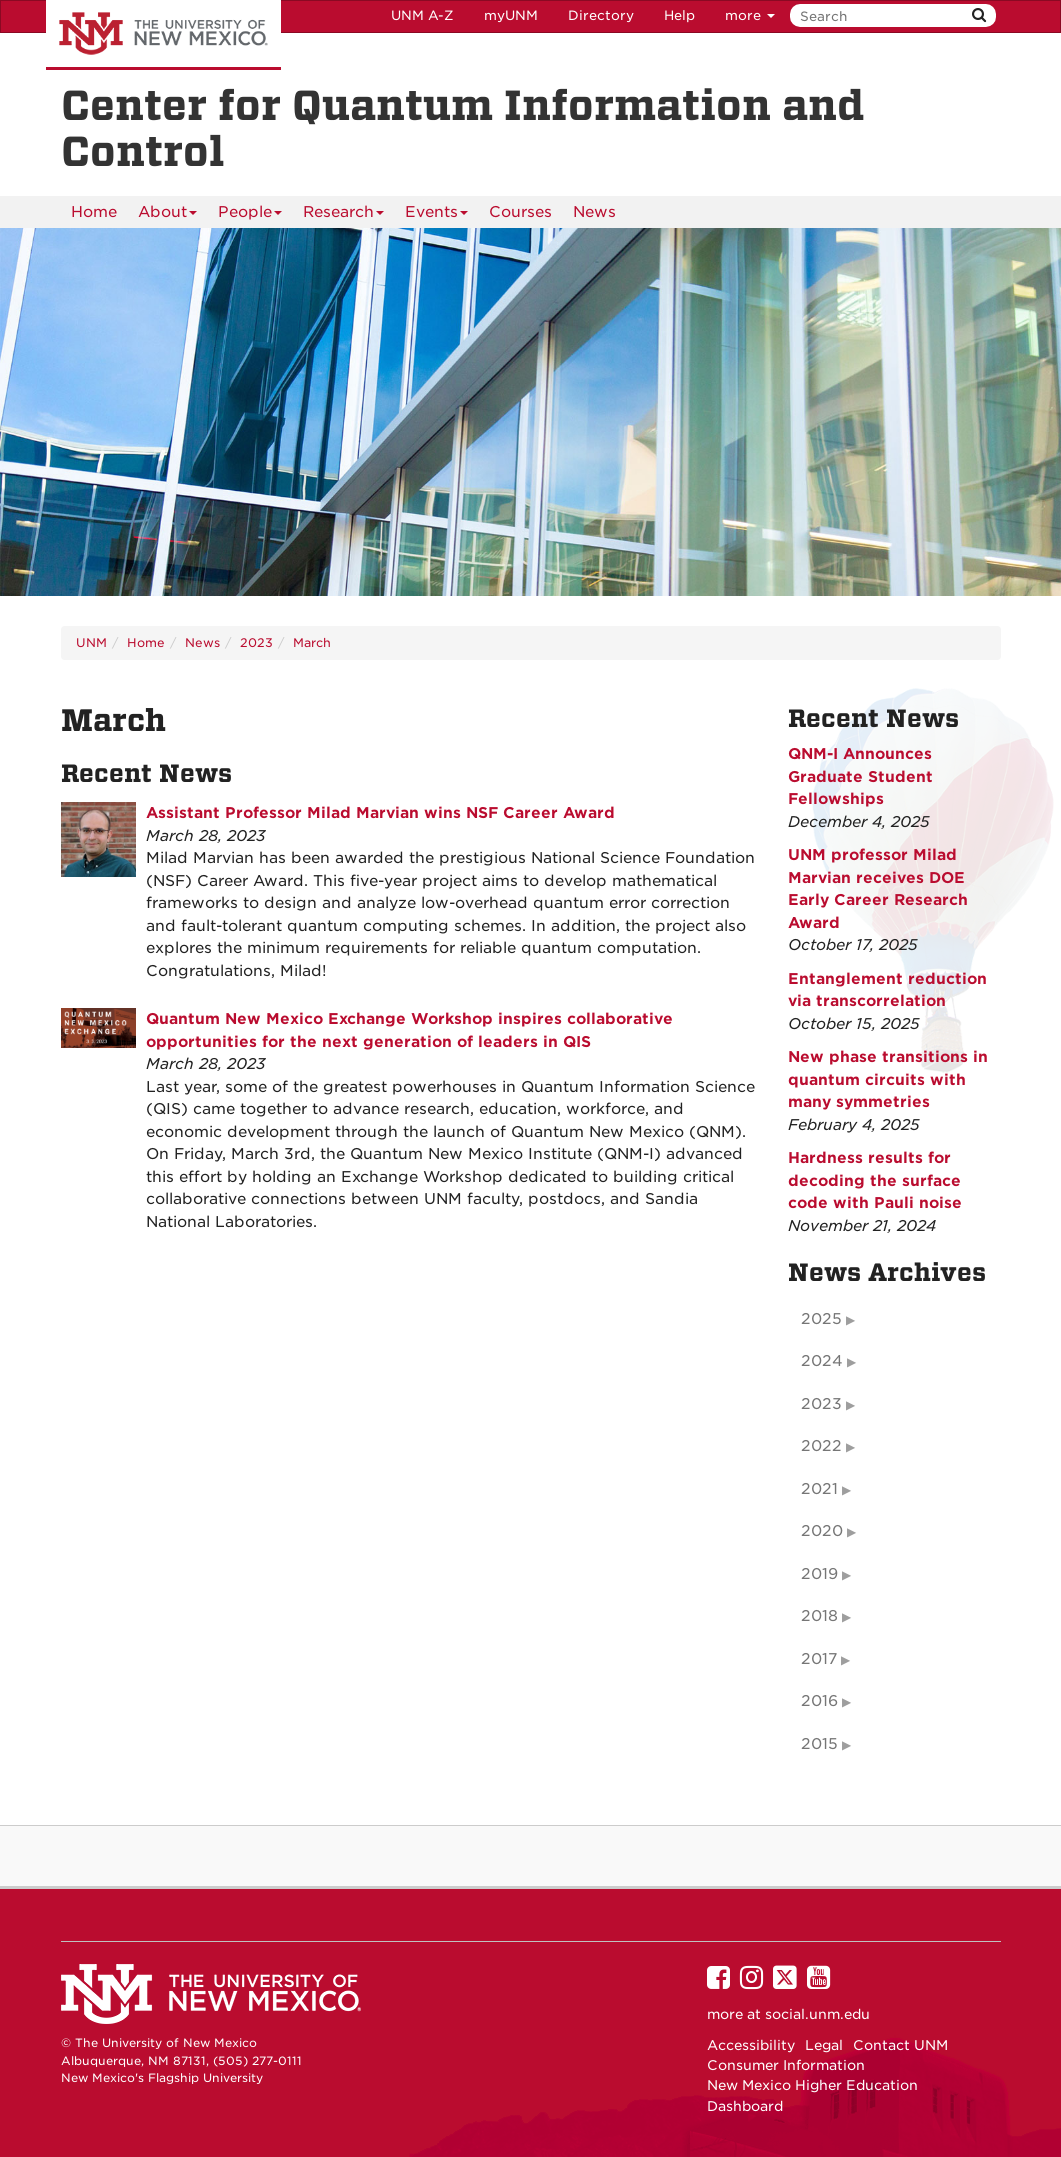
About (167, 215)
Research (343, 215)
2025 (821, 1319)
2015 (819, 1744)
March (312, 642)
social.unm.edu (817, 2014)
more (750, 15)
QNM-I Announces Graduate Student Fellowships (860, 776)
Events (436, 215)
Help (679, 15)
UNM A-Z (422, 15)
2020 (822, 1531)
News (594, 212)
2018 (819, 1616)
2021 (819, 1489)
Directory (601, 15)
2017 (819, 1659)
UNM (91, 642)
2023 (256, 642)
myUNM (511, 15)
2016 (819, 1701)
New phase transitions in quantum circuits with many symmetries (888, 1079)
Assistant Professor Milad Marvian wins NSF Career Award (380, 813)
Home (94, 212)
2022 (821, 1446)
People (250, 215)
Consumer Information (786, 2065)
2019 (819, 1574)
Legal (824, 2045)
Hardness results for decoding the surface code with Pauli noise (875, 1180)
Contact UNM (900, 2045)
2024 (822, 1361)
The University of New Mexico (163, 35)
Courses (520, 212)
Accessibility (751, 2045)
